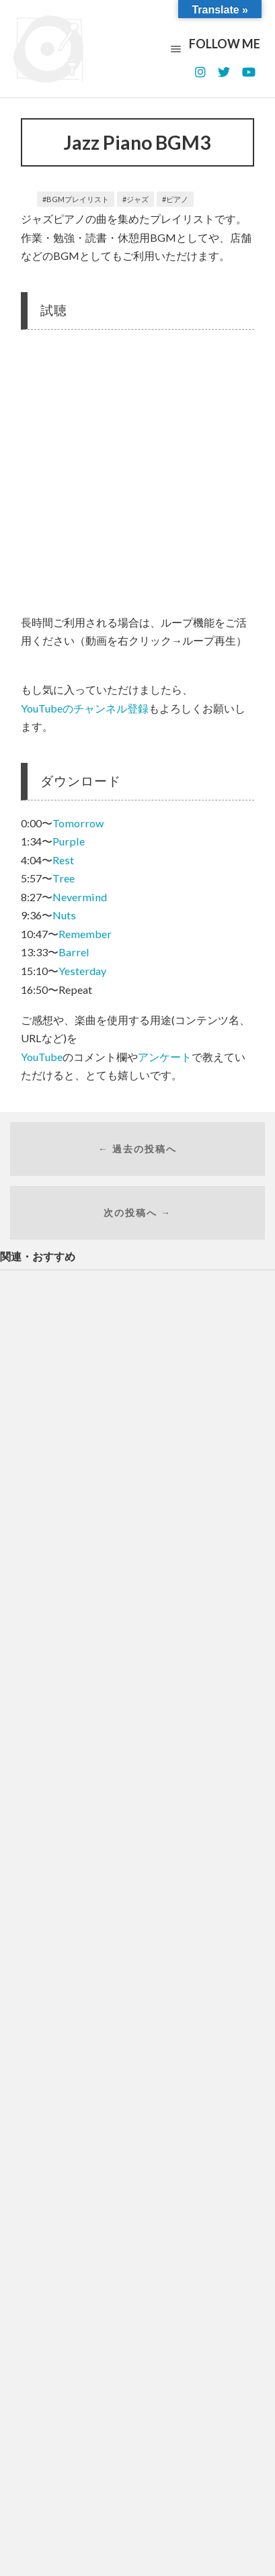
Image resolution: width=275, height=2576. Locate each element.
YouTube (42, 1056)
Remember (85, 933)
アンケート (165, 1056)
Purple (68, 841)
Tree (63, 878)
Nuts (64, 915)
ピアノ (177, 199)
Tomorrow (78, 823)
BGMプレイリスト (77, 199)
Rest (63, 860)
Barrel (73, 952)
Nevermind (79, 896)
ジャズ (137, 199)
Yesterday (82, 970)
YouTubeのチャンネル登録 (85, 708)
